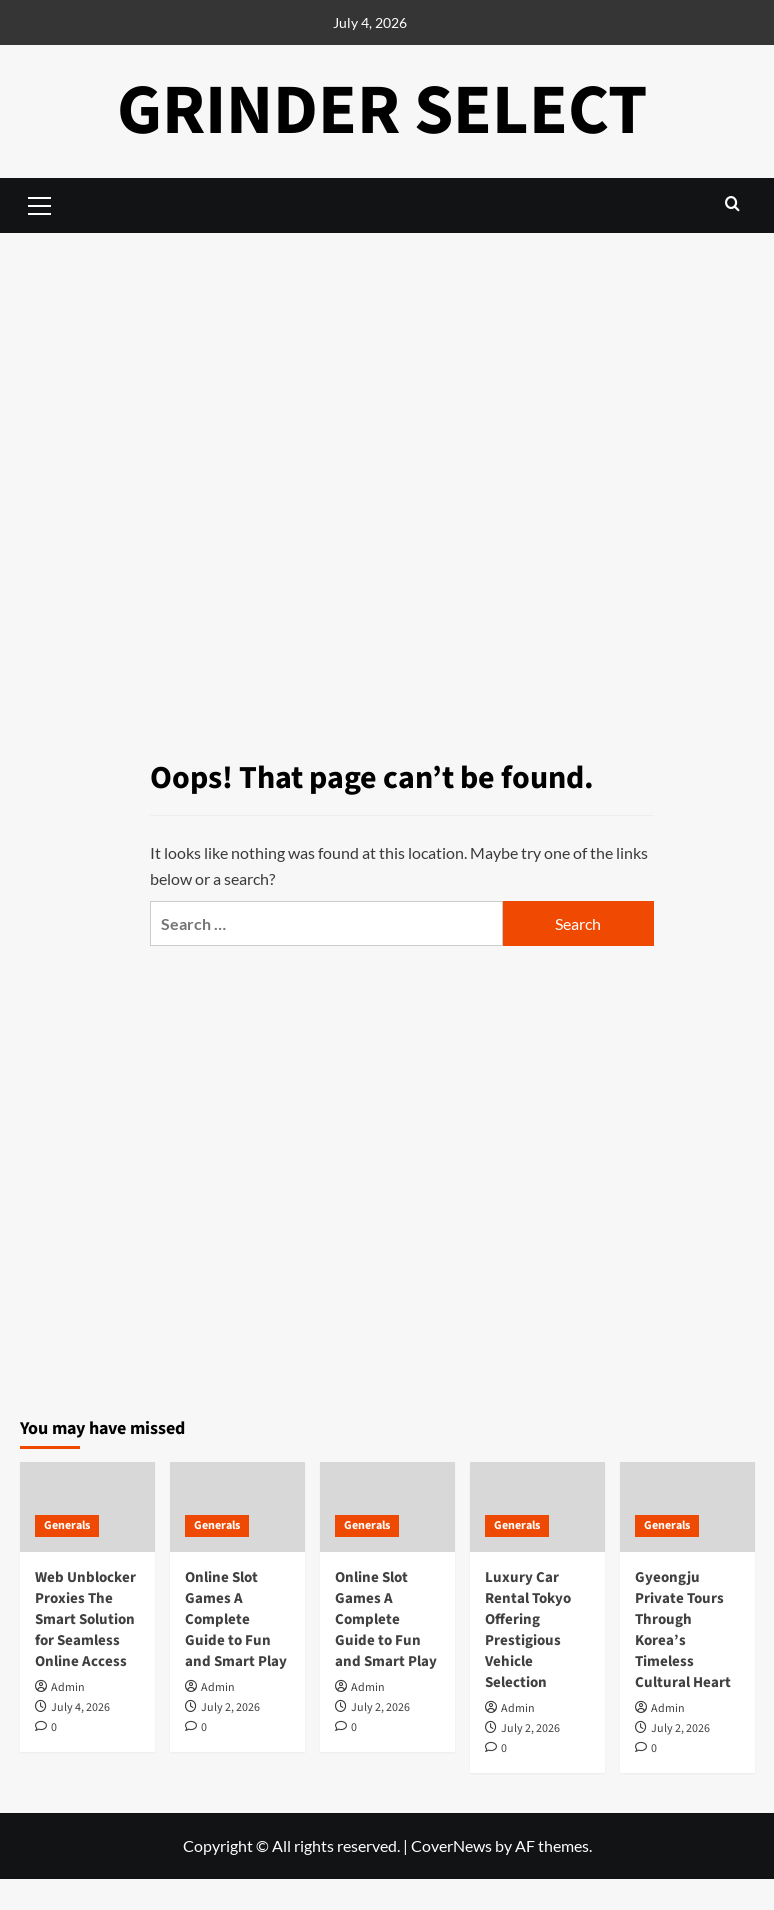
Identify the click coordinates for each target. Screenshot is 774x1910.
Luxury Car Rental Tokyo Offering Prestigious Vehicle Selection (528, 1630)
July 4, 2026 (80, 1707)
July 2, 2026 (230, 1707)
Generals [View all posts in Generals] (67, 1525)
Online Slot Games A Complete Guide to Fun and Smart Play (236, 1619)
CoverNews (451, 1845)
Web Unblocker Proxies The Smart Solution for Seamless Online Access (85, 1619)
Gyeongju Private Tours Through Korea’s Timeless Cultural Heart (683, 1630)
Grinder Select (382, 110)
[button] (732, 203)
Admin (68, 1687)
